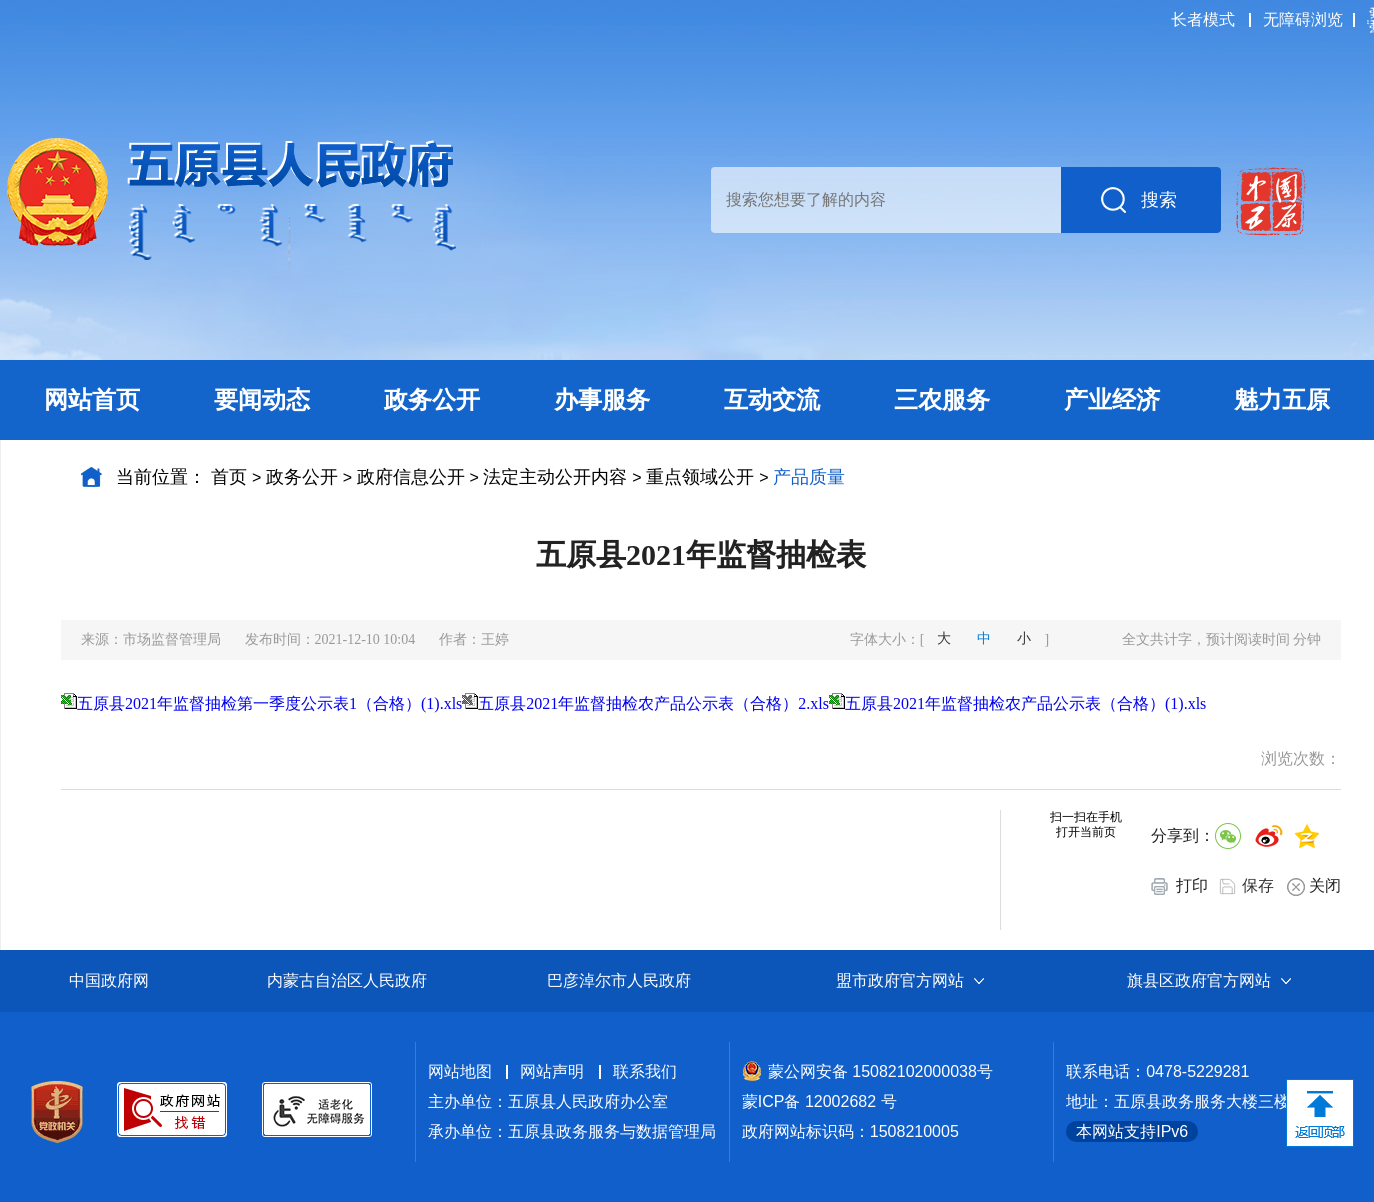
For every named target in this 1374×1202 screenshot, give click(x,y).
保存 (1258, 885)
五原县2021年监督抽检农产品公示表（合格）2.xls (653, 703)
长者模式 (1203, 19)
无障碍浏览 (1303, 19)
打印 (1179, 886)
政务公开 (302, 477)
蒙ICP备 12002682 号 (819, 1101)
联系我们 (645, 1071)
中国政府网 (109, 980)
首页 (229, 477)
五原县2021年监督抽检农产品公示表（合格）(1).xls (1025, 703)
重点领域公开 (700, 477)
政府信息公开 (411, 477)
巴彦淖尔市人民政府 (619, 980)
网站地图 (460, 1071)
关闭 (1314, 886)
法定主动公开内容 (555, 477)
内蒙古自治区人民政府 (347, 980)
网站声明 (552, 1071)
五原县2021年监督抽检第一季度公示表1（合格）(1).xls (269, 703)
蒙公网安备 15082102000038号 (867, 1071)
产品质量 (809, 477)
